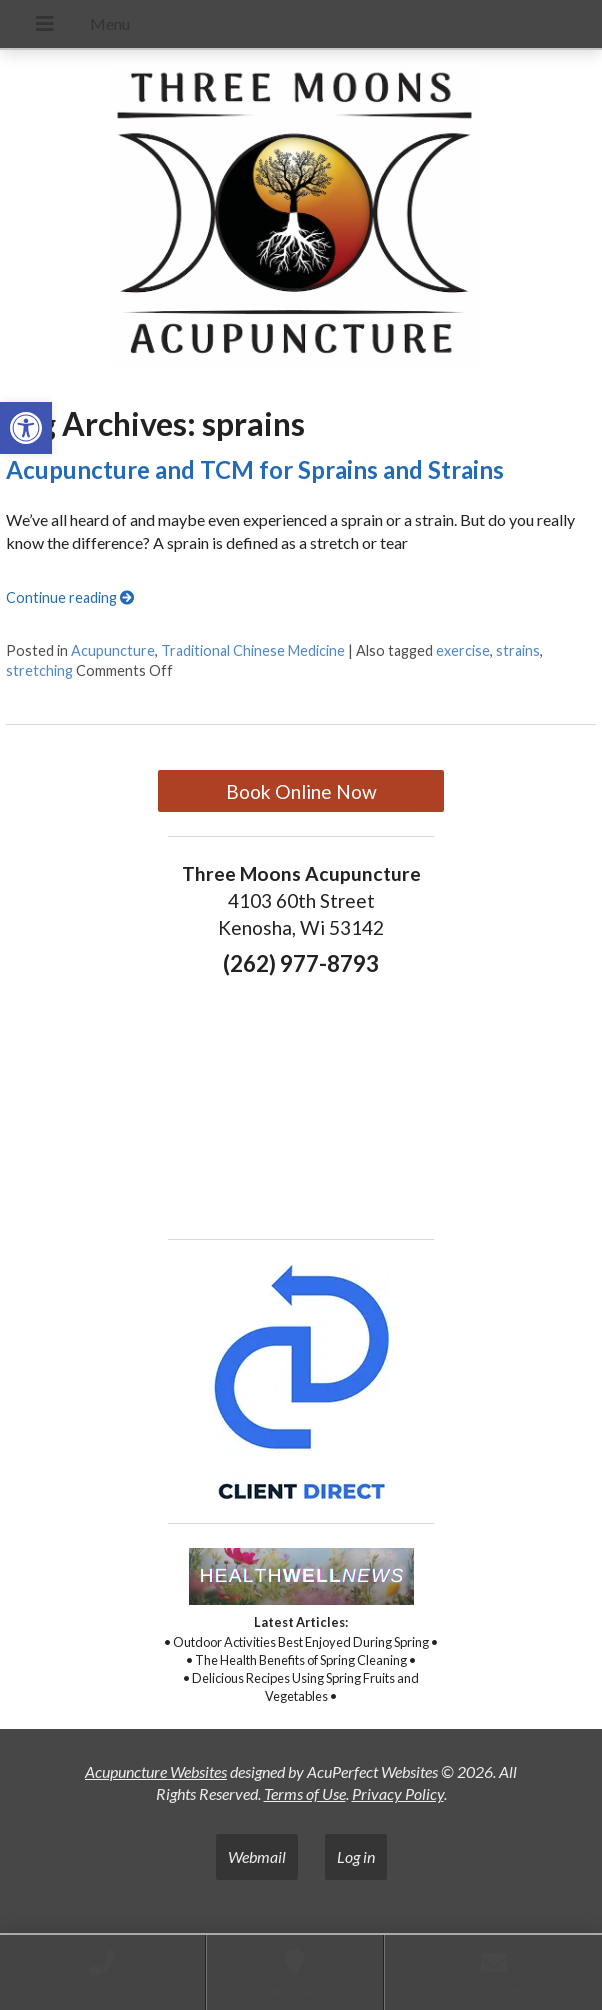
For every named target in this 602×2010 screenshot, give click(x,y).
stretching (39, 670)
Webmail (257, 1856)
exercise (463, 650)
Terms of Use (305, 1793)
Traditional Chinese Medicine (253, 650)
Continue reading (70, 597)
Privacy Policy (398, 1793)
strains (518, 650)
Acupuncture (113, 650)
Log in (356, 1856)
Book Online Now (301, 791)
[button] (26, 428)
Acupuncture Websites (156, 1771)
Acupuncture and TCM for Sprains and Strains (255, 469)
